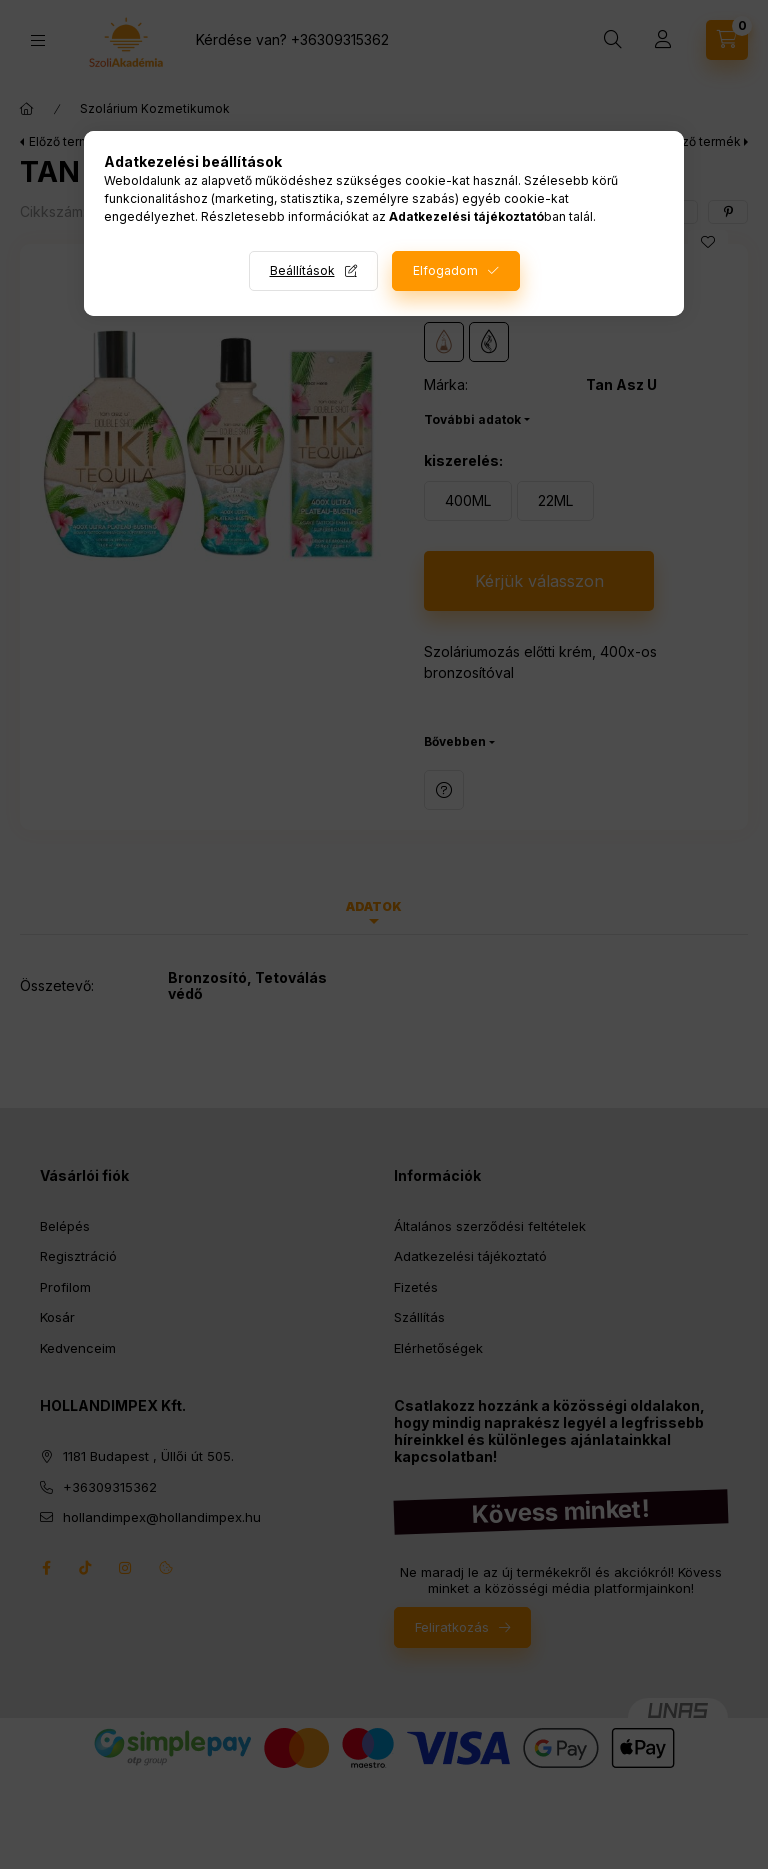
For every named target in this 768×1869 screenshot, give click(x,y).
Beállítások (302, 270)
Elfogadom (445, 270)
